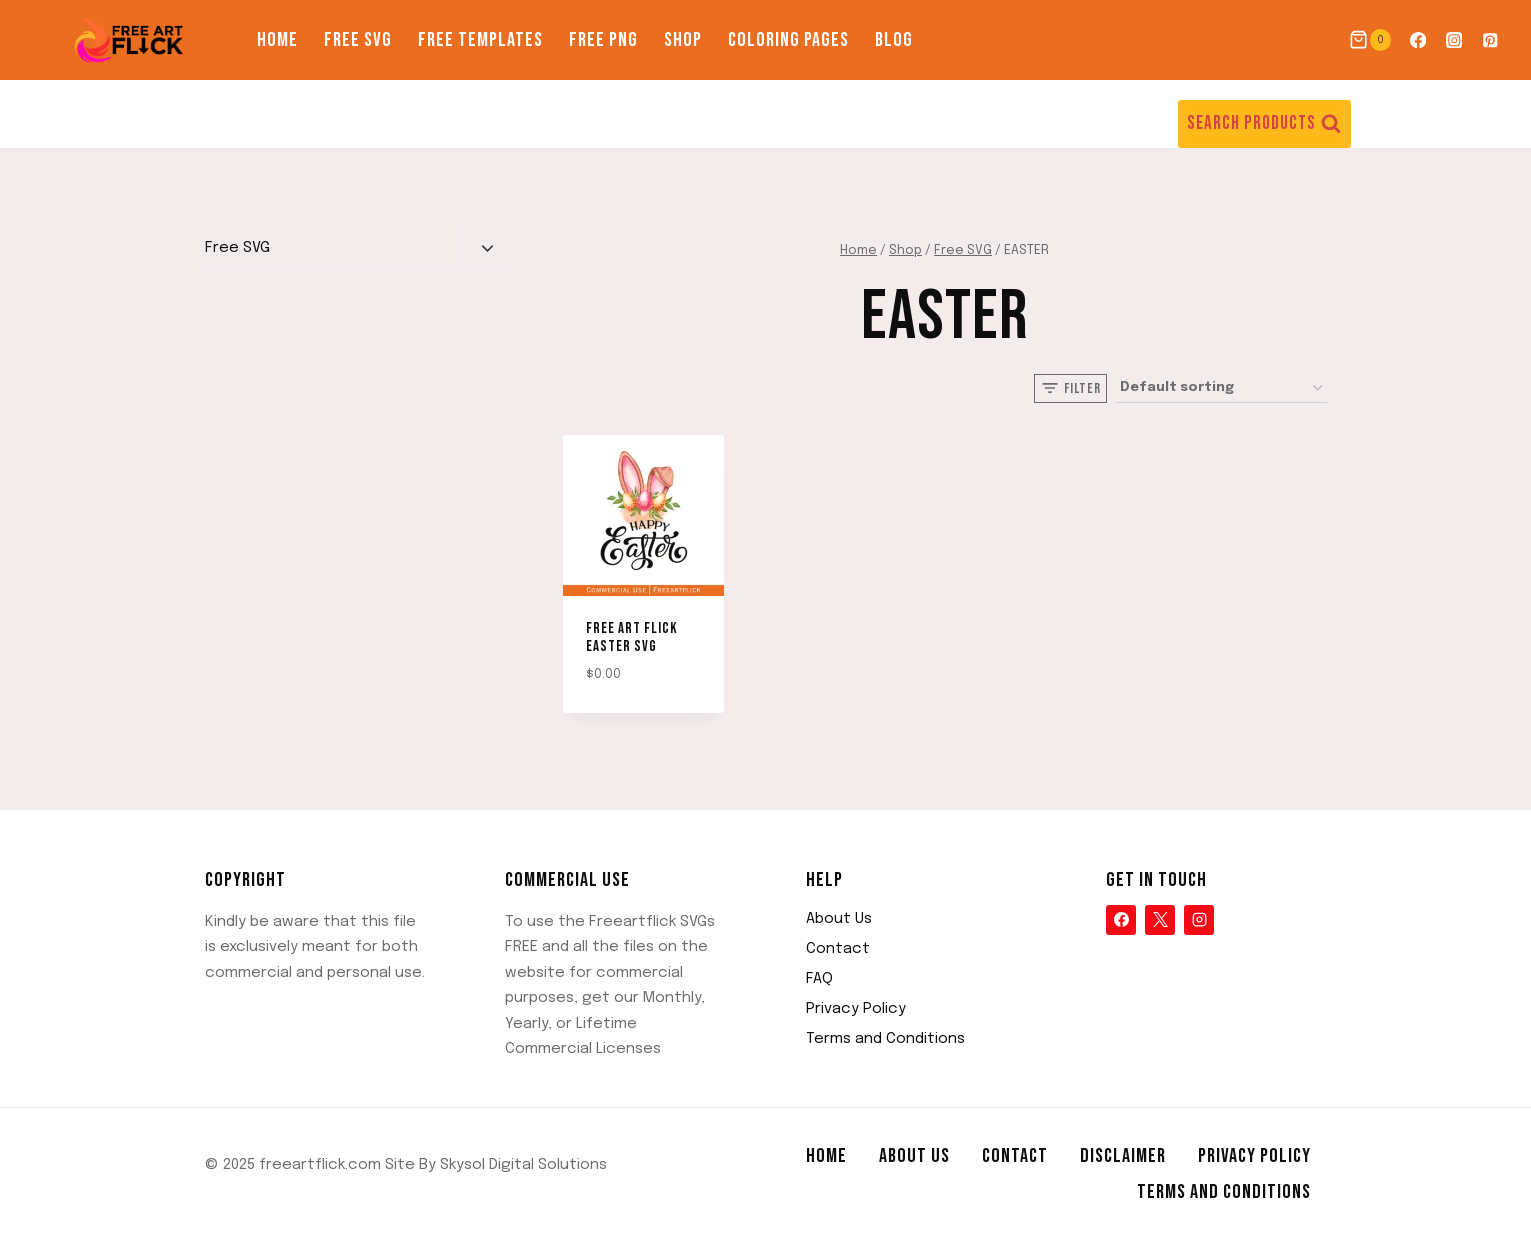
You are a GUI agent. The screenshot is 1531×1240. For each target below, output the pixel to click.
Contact (838, 949)
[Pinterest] (1490, 40)
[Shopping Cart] (1370, 39)
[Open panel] (1070, 388)
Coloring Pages (788, 40)
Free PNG (603, 40)
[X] (1160, 920)
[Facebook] (1417, 40)
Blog (894, 40)
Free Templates (480, 40)
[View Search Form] (1264, 124)
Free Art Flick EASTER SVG (632, 637)
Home (277, 40)
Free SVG (358, 40)
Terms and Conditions (885, 1039)
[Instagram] (1454, 40)
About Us (839, 919)
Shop (683, 40)
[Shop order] (1221, 388)
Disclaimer (1123, 1156)
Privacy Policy (856, 1009)
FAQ (819, 979)
